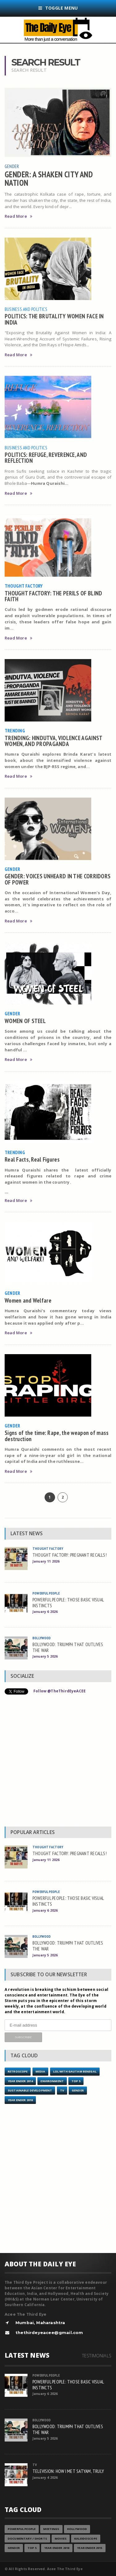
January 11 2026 (45, 1561)
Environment (52, 2081)
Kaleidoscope (85, 2539)
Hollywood (77, 2529)
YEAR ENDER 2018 (20, 2100)
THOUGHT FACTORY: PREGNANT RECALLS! (69, 1555)
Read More (18, 216)
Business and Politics (26, 309)
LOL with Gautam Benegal (75, 2071)
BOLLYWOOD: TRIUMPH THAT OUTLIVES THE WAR (67, 1647)
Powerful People (46, 1593)
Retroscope (18, 2071)
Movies (61, 2539)
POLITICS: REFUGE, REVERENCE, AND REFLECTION (46, 457)
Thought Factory (24, 586)
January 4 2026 (45, 2477)
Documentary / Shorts (27, 2539)
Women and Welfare (28, 1300)
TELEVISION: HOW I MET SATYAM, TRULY (68, 2471)
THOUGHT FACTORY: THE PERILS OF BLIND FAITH (53, 596)
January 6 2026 (45, 1611)
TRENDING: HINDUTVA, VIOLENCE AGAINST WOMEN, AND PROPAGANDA (53, 741)
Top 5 (75, 2081)
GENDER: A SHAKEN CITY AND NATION (49, 178)
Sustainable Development (30, 2090)
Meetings (51, 2529)
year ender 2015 (89, 2548)
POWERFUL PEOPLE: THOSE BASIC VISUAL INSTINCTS (68, 1602)
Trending (15, 730)
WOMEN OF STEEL (25, 1021)
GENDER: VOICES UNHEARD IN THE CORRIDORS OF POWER (57, 879)
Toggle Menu (58, 8)
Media (40, 2071)
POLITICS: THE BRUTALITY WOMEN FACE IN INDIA (54, 319)
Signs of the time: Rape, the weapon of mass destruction (57, 1435)
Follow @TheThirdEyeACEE (59, 1691)
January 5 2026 (45, 1656)
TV (62, 2090)
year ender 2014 (20, 2081)
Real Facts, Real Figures (32, 1159)
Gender (12, 166)
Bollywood (41, 1638)
